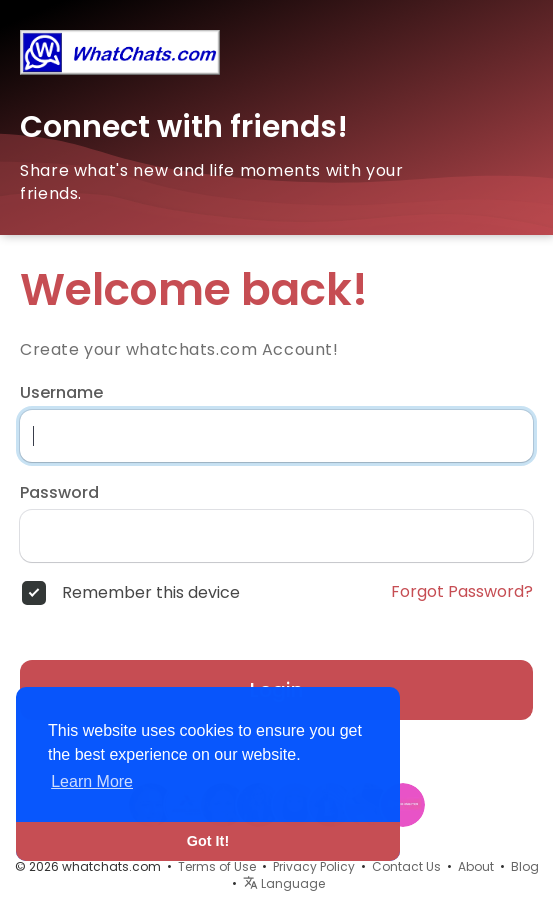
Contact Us (406, 866)
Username (61, 393)
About (476, 866)
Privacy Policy (314, 866)
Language (284, 883)
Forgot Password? (462, 592)
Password (59, 493)
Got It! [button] (208, 841)
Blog (525, 866)
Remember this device (151, 593)
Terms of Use (217, 866)
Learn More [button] (92, 781)
